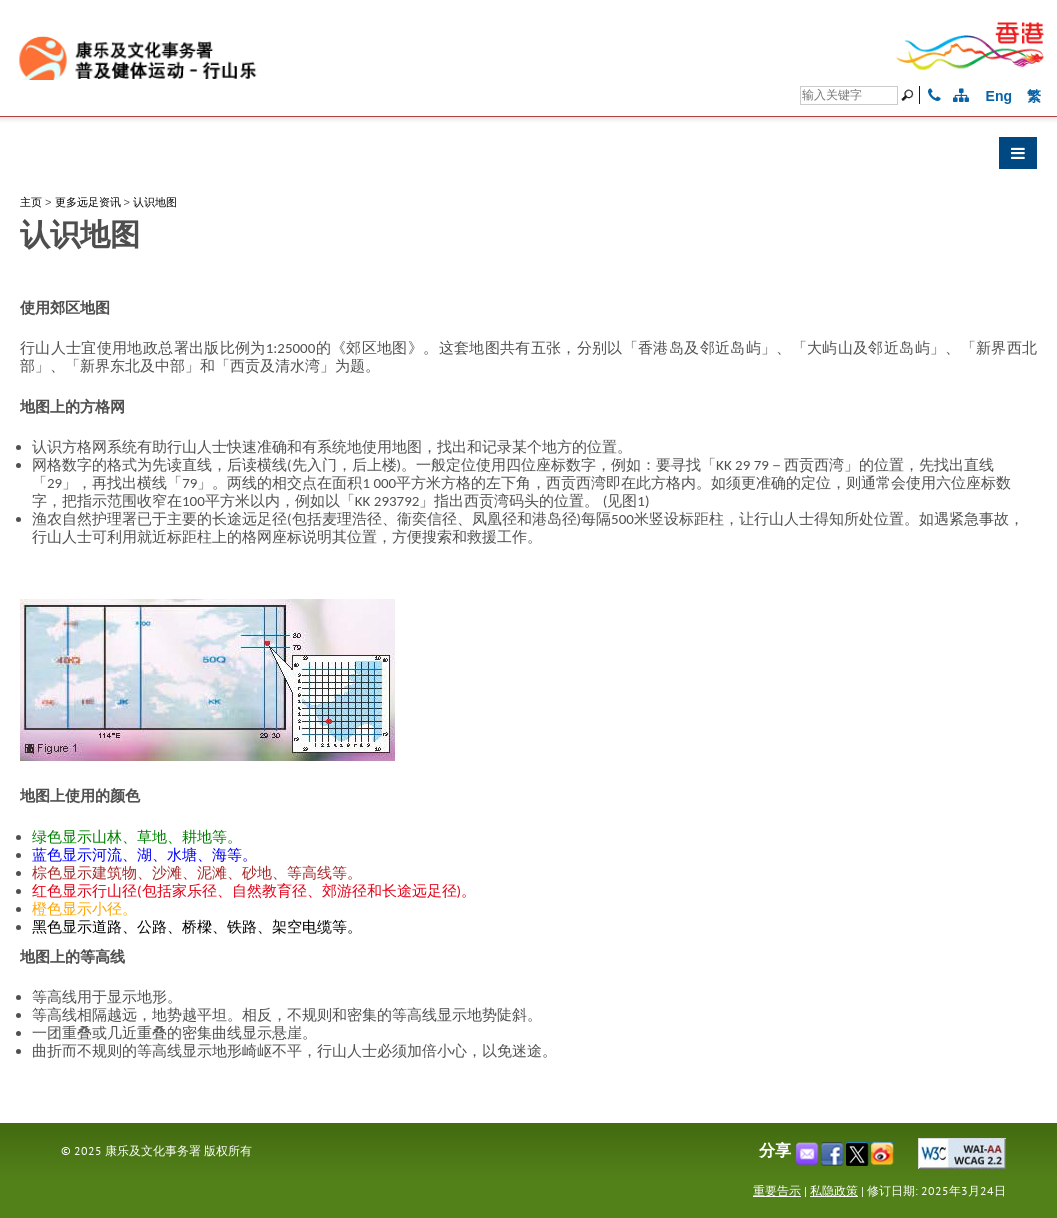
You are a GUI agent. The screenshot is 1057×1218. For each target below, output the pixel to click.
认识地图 (155, 202)
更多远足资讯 (88, 202)
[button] (528, 158)
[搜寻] (849, 95)
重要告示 (777, 1190)
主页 (31, 202)
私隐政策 (834, 1190)
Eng (999, 96)
